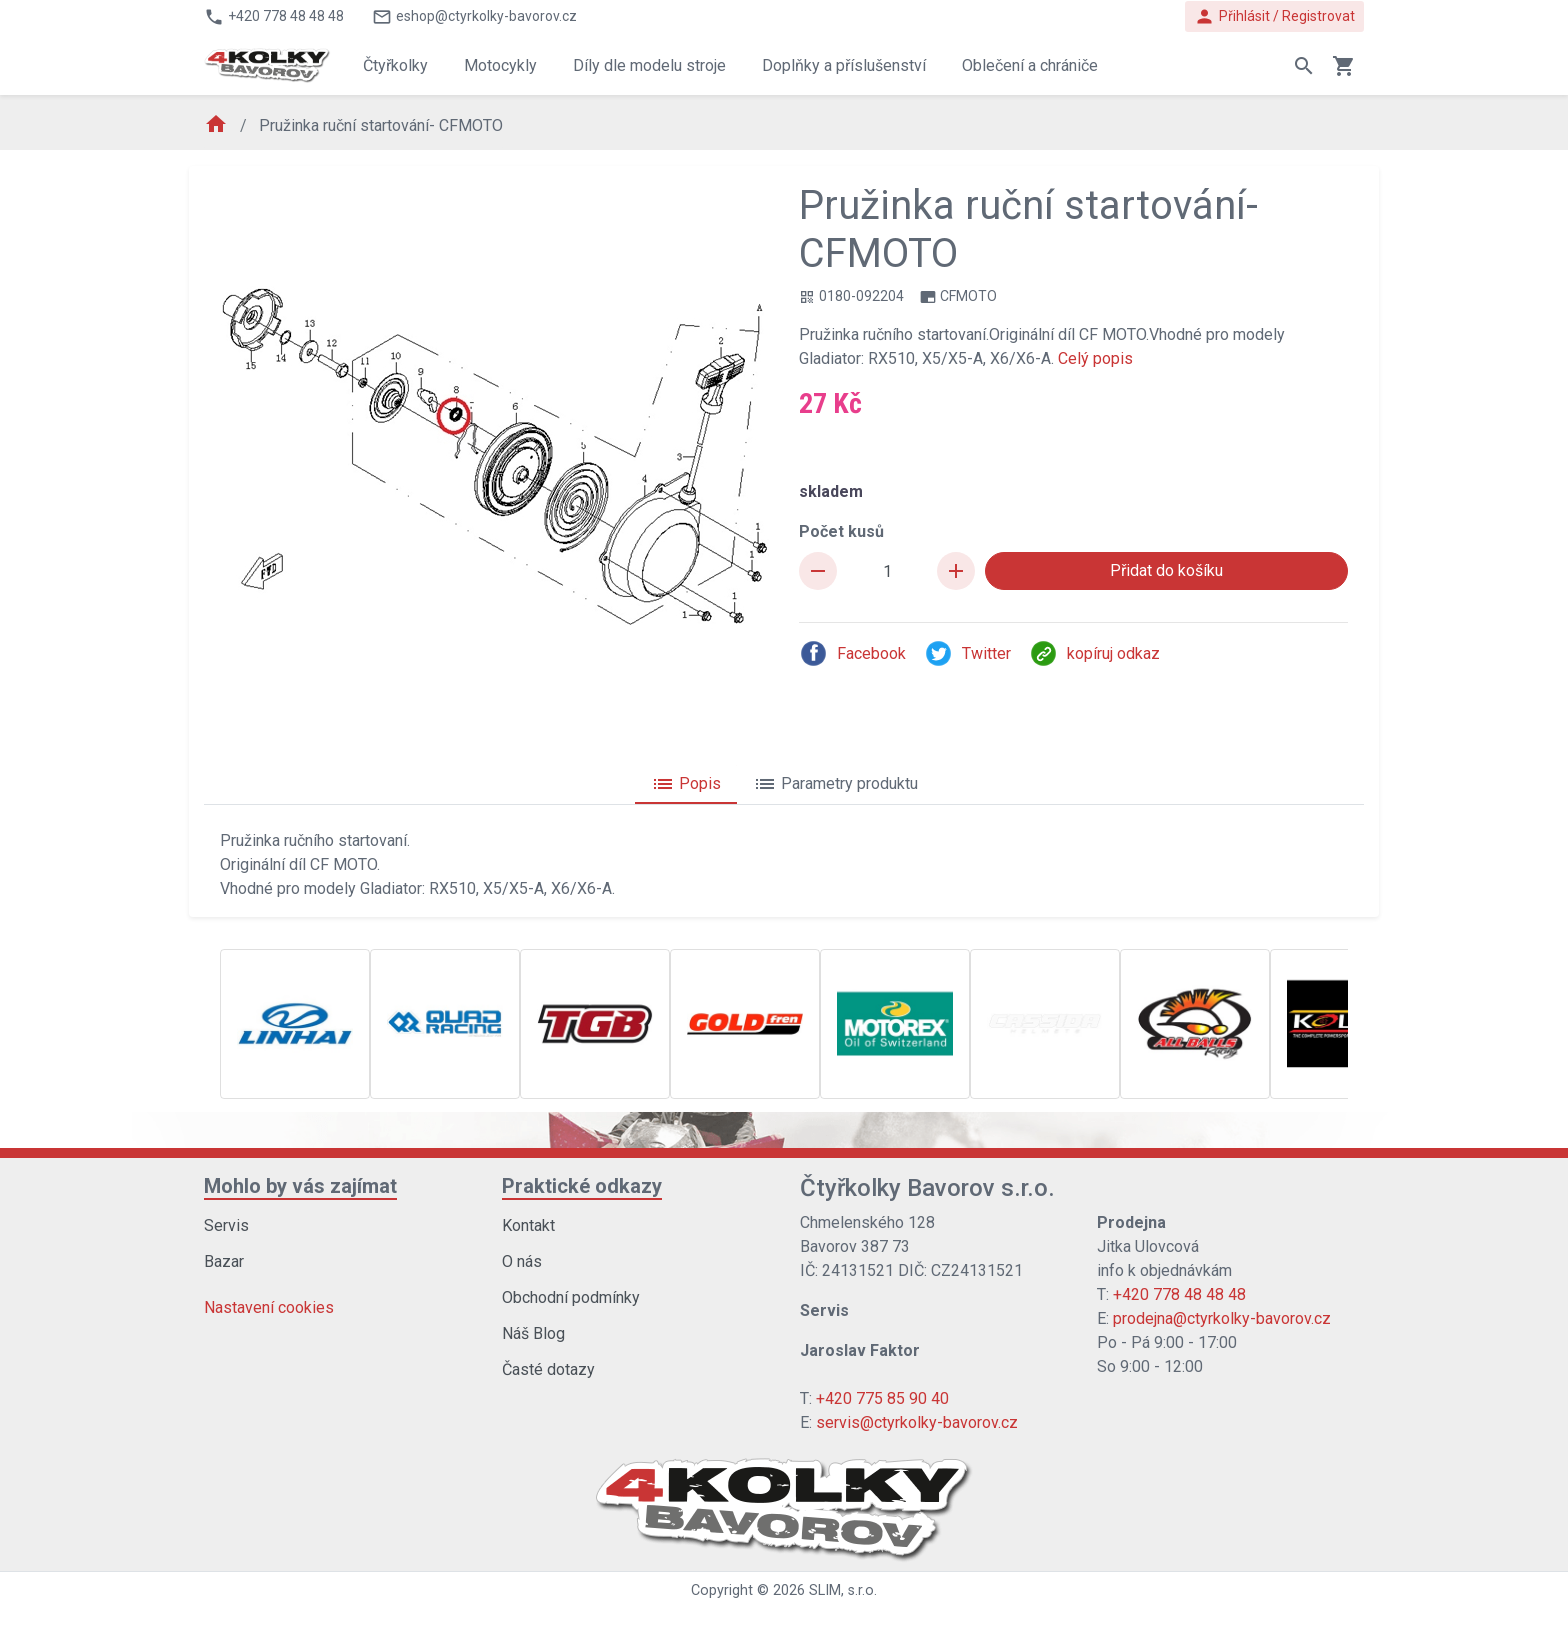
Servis (226, 1225)
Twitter (967, 653)
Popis (686, 784)
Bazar (224, 1261)
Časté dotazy (548, 1369)
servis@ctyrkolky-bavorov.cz (917, 1422)
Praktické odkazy (582, 1186)
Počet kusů (841, 531)
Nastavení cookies (269, 1307)
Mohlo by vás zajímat (300, 1186)
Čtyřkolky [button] (395, 65)
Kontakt (528, 1225)
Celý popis (1095, 358)
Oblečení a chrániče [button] (1030, 65)
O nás (522, 1261)
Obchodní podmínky (571, 1297)
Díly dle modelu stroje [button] (649, 65)
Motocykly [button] (500, 65)
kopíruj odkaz (1094, 653)
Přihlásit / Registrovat (1274, 16)
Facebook (852, 653)
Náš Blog (533, 1333)
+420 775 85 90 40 (882, 1398)
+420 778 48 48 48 (1179, 1294)
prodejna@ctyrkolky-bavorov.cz (1222, 1318)
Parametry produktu (835, 784)
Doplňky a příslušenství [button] (844, 65)
